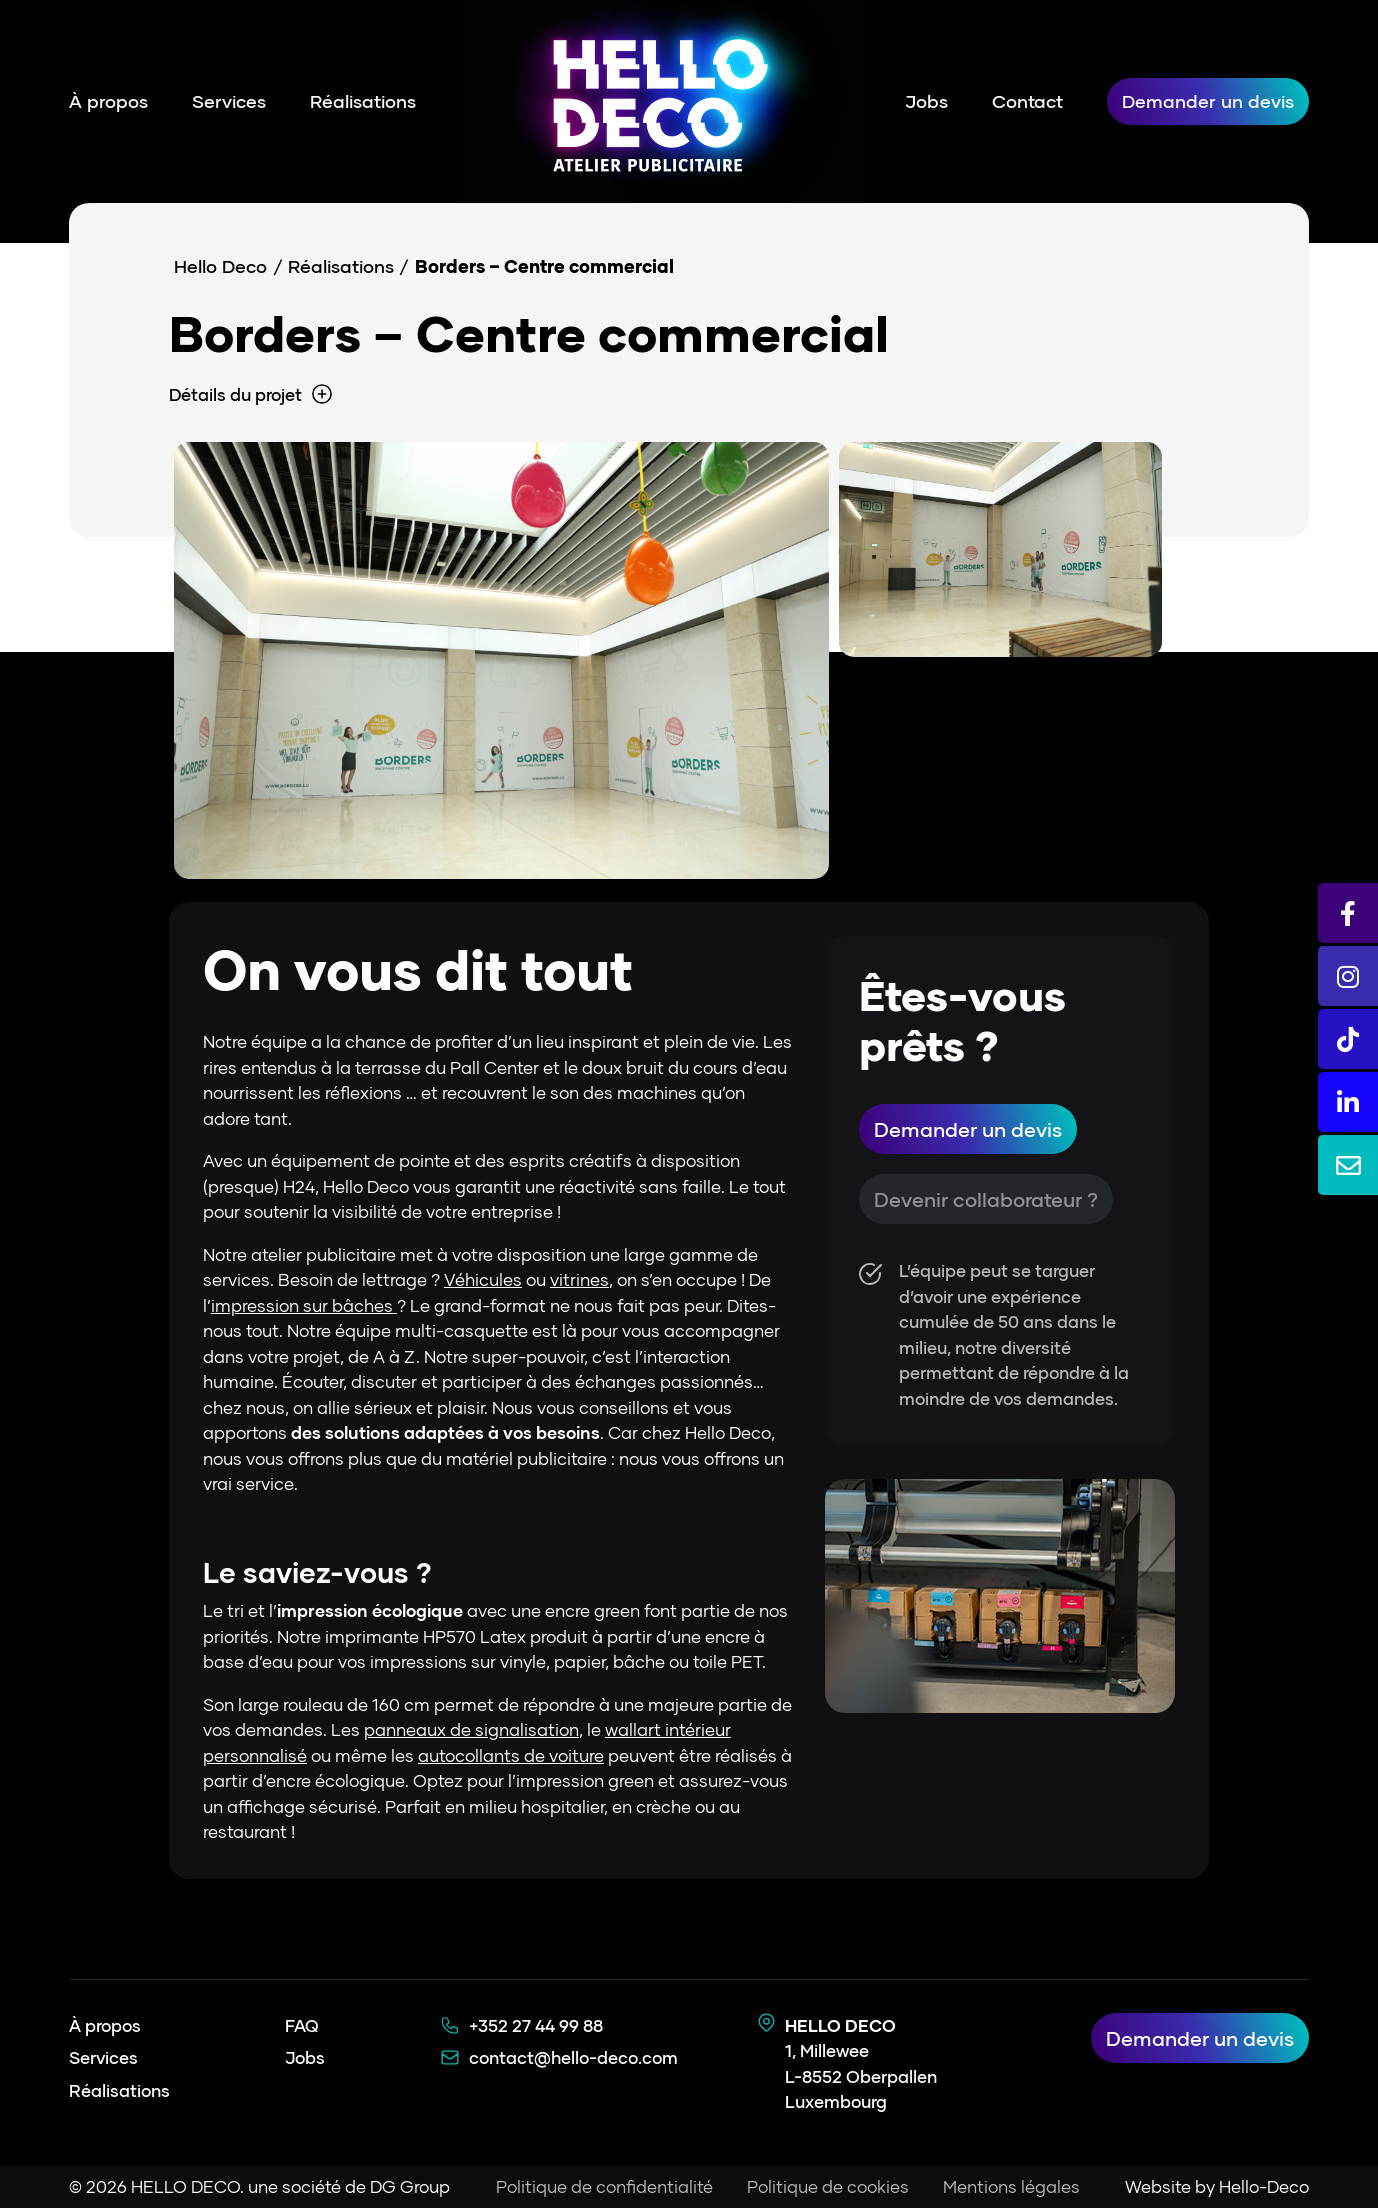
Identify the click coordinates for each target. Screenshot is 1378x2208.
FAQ (302, 2025)
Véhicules (483, 1279)
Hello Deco (220, 266)
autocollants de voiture (511, 1755)
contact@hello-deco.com (573, 2057)
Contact (1027, 101)
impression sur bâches (304, 1305)
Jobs (926, 101)
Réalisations (363, 101)
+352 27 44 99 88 (536, 2025)
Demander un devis (1208, 101)
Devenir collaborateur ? (986, 1199)
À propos (108, 101)
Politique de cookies (828, 2186)
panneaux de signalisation (471, 1729)
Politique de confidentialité (604, 2186)
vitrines (579, 1279)
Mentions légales (1011, 2186)
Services (229, 101)
